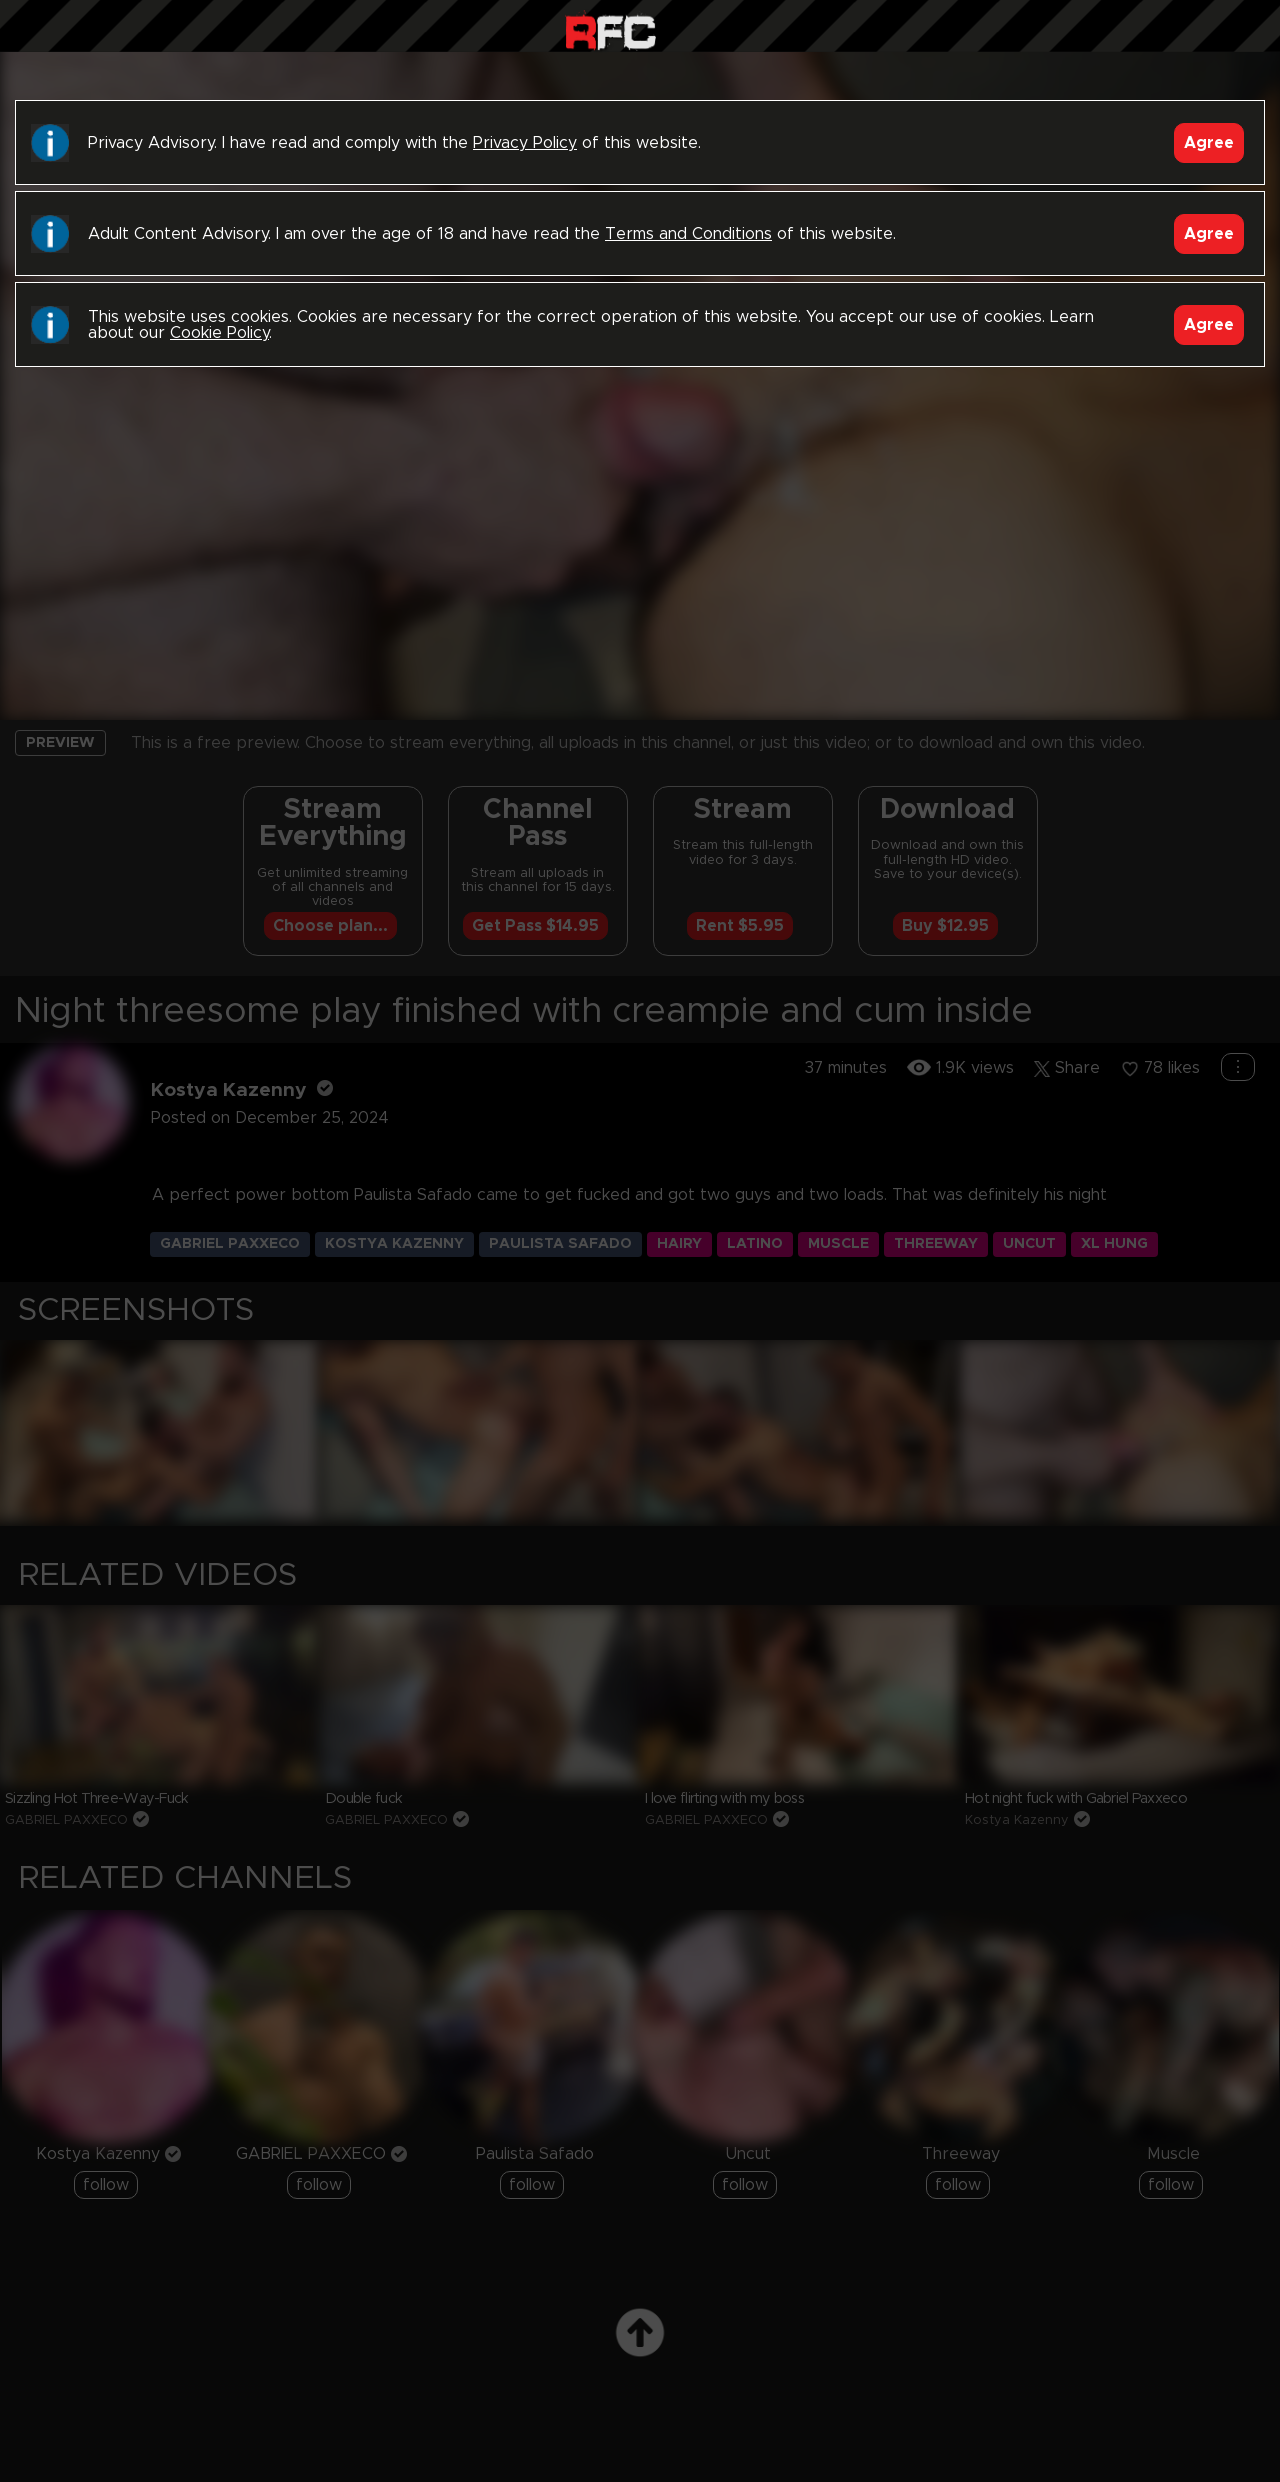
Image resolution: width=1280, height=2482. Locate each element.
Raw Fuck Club (610, 30)
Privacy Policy (525, 143)
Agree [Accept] (1209, 143)
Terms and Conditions (688, 234)
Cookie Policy (219, 333)
